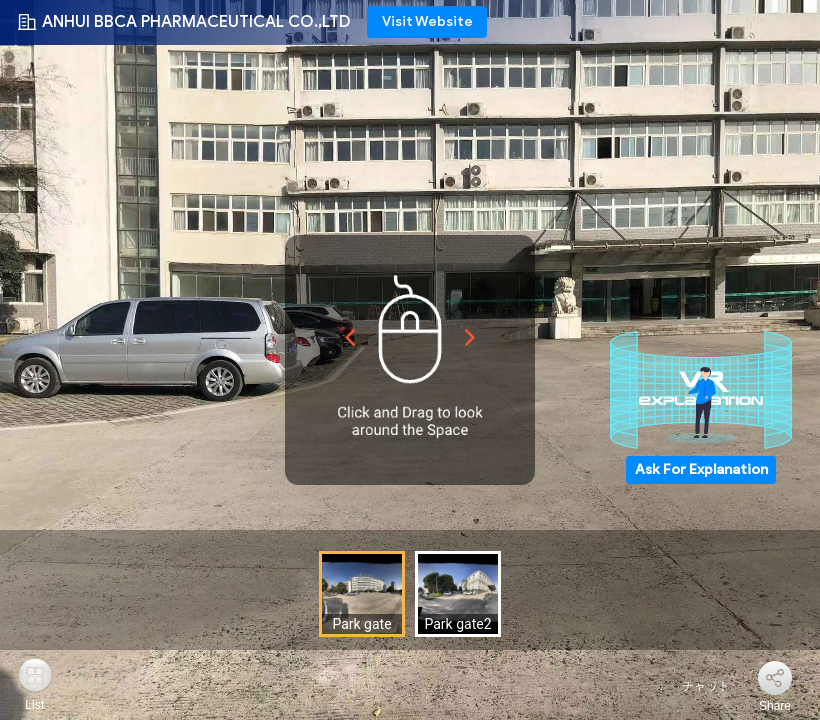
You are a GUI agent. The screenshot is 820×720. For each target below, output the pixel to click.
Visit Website (427, 21)
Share (775, 706)
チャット (694, 686)
